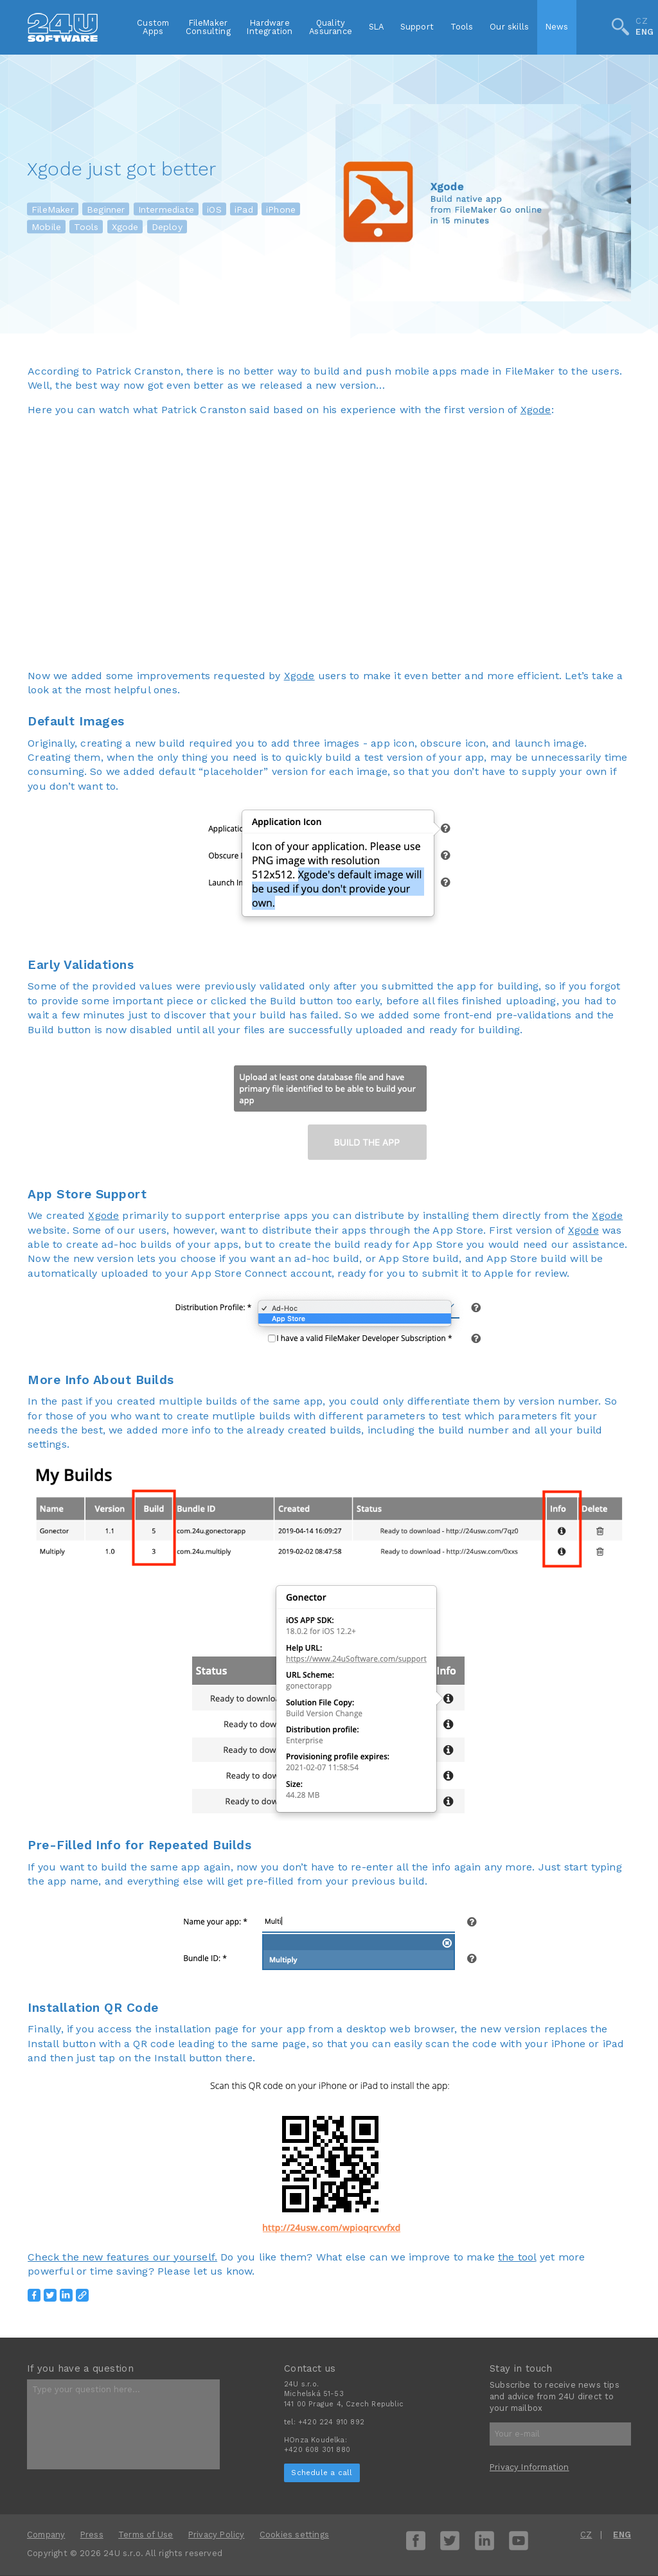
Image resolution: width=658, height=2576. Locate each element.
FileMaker (52, 209)
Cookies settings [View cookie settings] (294, 2534)
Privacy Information (529, 2467)
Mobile (46, 227)
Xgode (125, 227)
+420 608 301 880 (317, 2450)
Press (91, 2534)
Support (417, 26)
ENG (645, 32)
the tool (517, 2257)
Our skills (509, 26)
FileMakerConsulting (208, 27)
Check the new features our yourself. (122, 2257)
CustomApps (153, 27)
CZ (641, 22)
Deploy (167, 227)
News (557, 26)
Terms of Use (145, 2534)
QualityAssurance (330, 27)
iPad (244, 209)
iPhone (281, 209)
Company (46, 2534)
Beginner (106, 209)
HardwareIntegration (269, 27)
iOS (214, 209)
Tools (462, 26)
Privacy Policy (216, 2534)
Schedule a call (321, 2472)
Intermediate (166, 209)
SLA (376, 26)
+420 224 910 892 (331, 2422)
